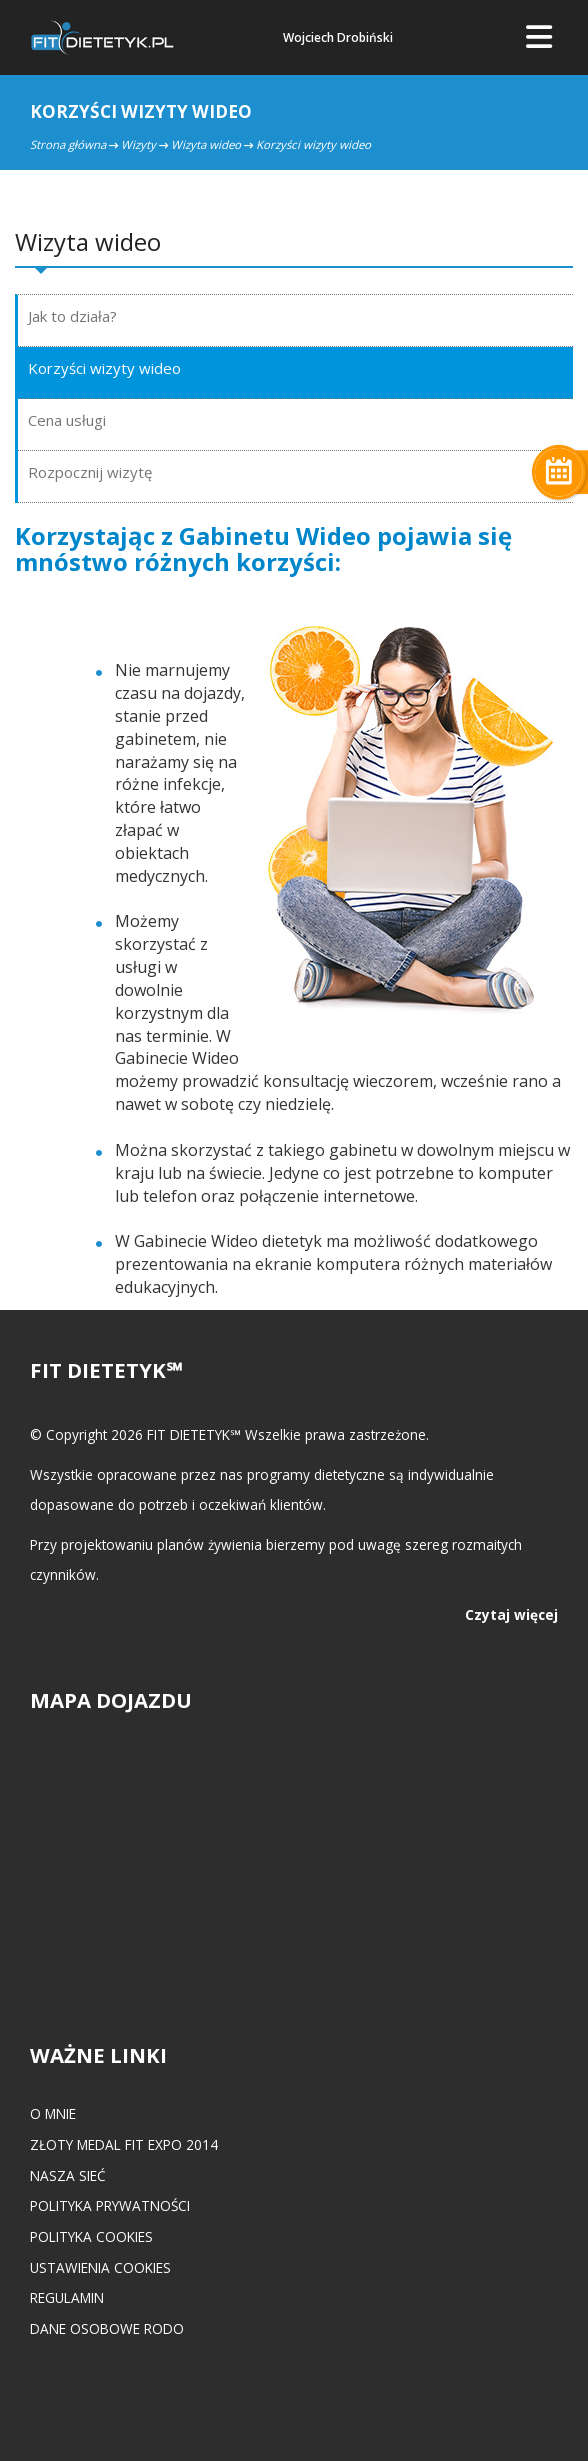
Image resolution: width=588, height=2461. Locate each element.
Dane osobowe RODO (107, 2328)
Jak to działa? (72, 316)
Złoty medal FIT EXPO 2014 (124, 2144)
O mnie (53, 2113)
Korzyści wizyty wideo (104, 368)
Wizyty (138, 144)
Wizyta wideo (206, 144)
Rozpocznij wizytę (90, 472)
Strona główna (68, 144)
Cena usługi (67, 420)
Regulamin (67, 2297)
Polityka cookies (91, 2236)
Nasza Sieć (68, 2175)
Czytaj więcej (511, 1614)
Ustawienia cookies (100, 2267)
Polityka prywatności (110, 2205)
